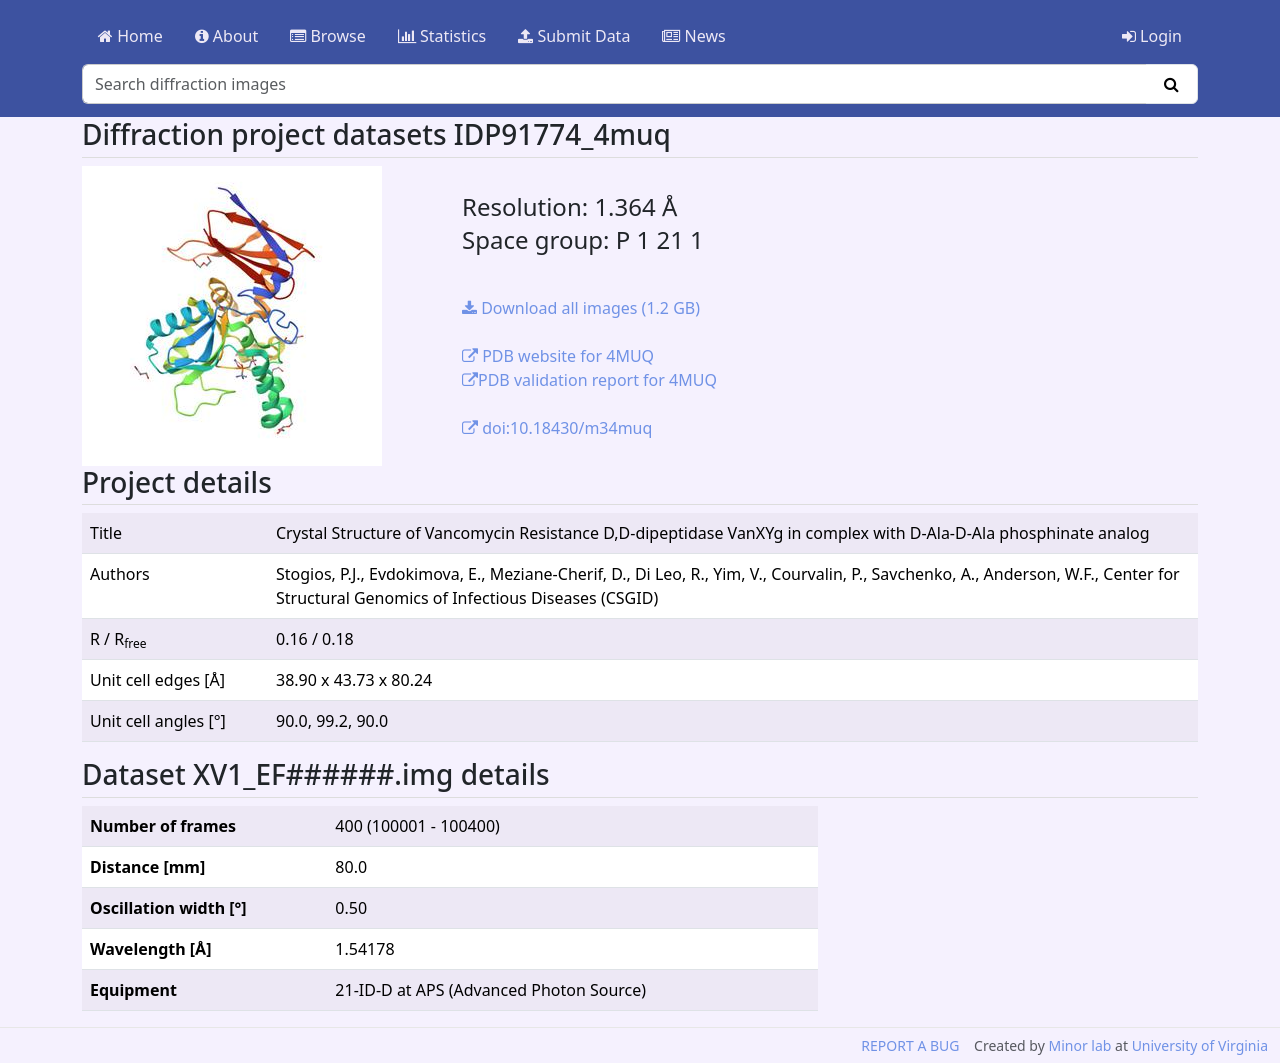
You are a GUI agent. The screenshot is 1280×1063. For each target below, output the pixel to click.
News (693, 36)
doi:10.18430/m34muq (557, 428)
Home (130, 36)
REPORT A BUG (910, 1045)
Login (1152, 36)
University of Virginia (1200, 1045)
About (227, 36)
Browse (327, 36)
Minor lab (1079, 1045)
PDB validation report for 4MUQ (589, 380)
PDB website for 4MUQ (558, 356)
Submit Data (574, 36)
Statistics (442, 36)
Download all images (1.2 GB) (581, 308)
